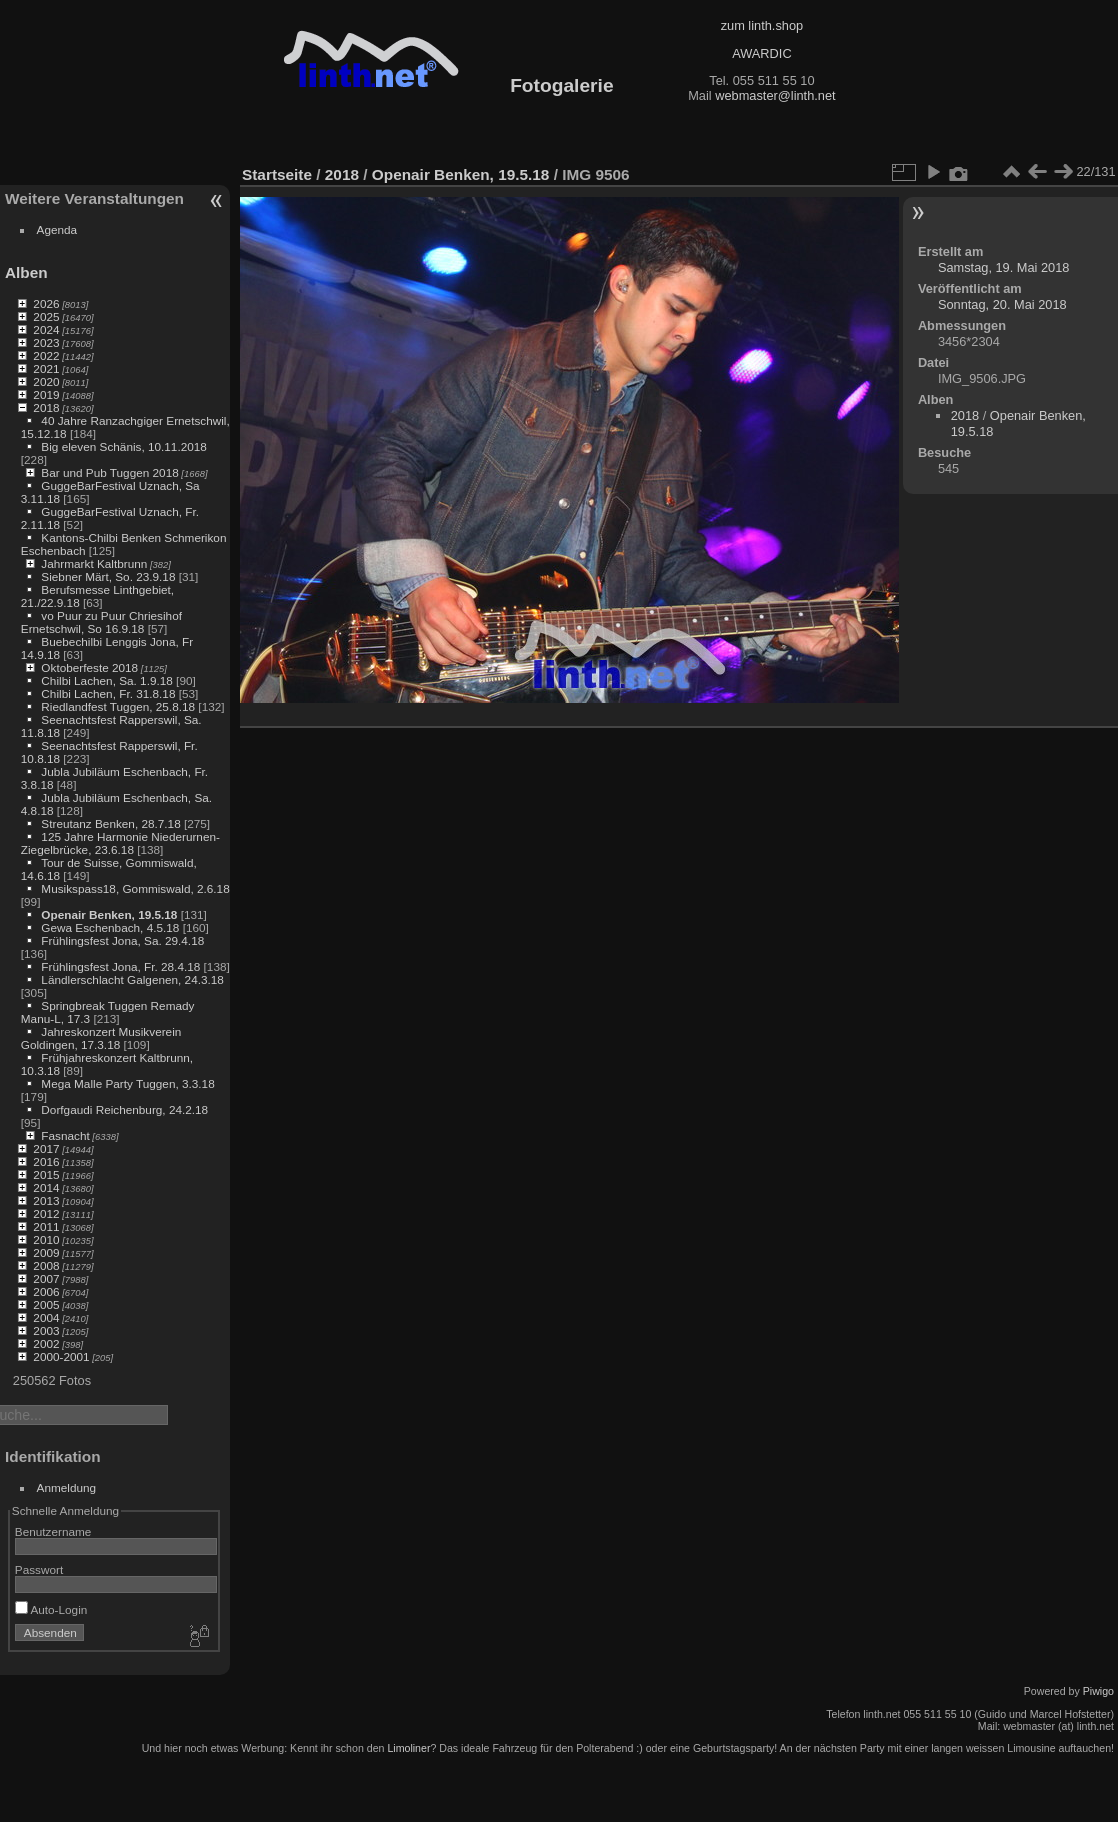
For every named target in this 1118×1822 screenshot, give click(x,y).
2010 (46, 1239)
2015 (46, 1174)
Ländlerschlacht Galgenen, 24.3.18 (132, 979)
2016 (46, 1161)
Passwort (39, 1569)
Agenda (57, 229)
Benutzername (53, 1531)
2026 (46, 303)
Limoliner (408, 1748)
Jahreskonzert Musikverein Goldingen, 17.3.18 (101, 1038)
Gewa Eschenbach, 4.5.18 (110, 927)
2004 (46, 1317)
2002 (46, 1343)
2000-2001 (61, 1356)
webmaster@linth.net (775, 95)
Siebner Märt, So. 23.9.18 (108, 576)
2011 (46, 1226)
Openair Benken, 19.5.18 (109, 914)
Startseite (277, 174)
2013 (46, 1200)
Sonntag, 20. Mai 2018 (1002, 304)
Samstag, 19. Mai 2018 (1004, 267)
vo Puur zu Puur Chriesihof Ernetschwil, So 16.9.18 (101, 622)
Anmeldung (67, 1487)
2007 (46, 1278)
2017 (46, 1148)
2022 (46, 355)
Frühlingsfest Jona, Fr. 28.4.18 (120, 966)
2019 (46, 394)
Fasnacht (65, 1135)
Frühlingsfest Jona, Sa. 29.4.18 (122, 940)
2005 (46, 1304)
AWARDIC (761, 53)
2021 (46, 368)
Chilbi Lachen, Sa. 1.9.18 (106, 680)
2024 (46, 329)
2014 (46, 1187)
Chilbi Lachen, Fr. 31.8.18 (108, 693)
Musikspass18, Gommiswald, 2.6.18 (135, 888)
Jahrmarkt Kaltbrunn (94, 563)
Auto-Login (51, 1609)
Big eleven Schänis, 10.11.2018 (124, 446)
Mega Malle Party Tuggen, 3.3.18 (127, 1083)
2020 (46, 381)
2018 (46, 407)
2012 (46, 1213)
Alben (26, 272)
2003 (46, 1330)
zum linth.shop (762, 25)
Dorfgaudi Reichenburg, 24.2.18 (124, 1109)
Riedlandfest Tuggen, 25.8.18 (118, 706)
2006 (46, 1291)
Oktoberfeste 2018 (89, 667)
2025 (46, 316)
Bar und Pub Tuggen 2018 (109, 472)
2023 (46, 342)
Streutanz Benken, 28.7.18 (110, 823)
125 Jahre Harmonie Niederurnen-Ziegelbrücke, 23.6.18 (120, 843)
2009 (46, 1252)
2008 (46, 1265)
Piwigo (1098, 1691)
